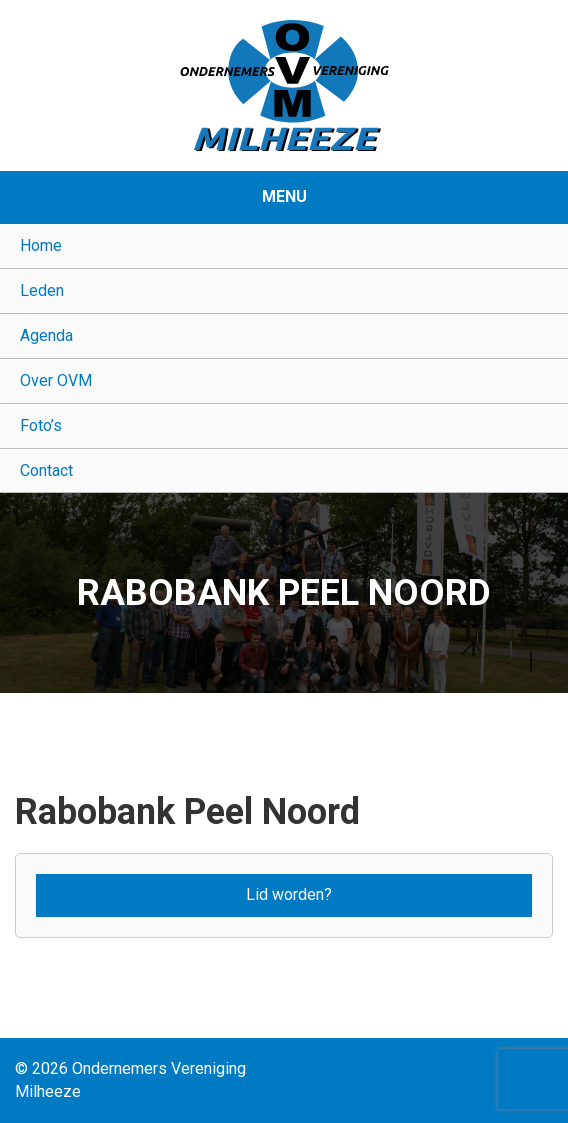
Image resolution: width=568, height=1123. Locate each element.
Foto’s (41, 425)
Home (41, 245)
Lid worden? (289, 894)
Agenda (46, 335)
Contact (46, 470)
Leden (42, 290)
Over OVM (56, 380)
